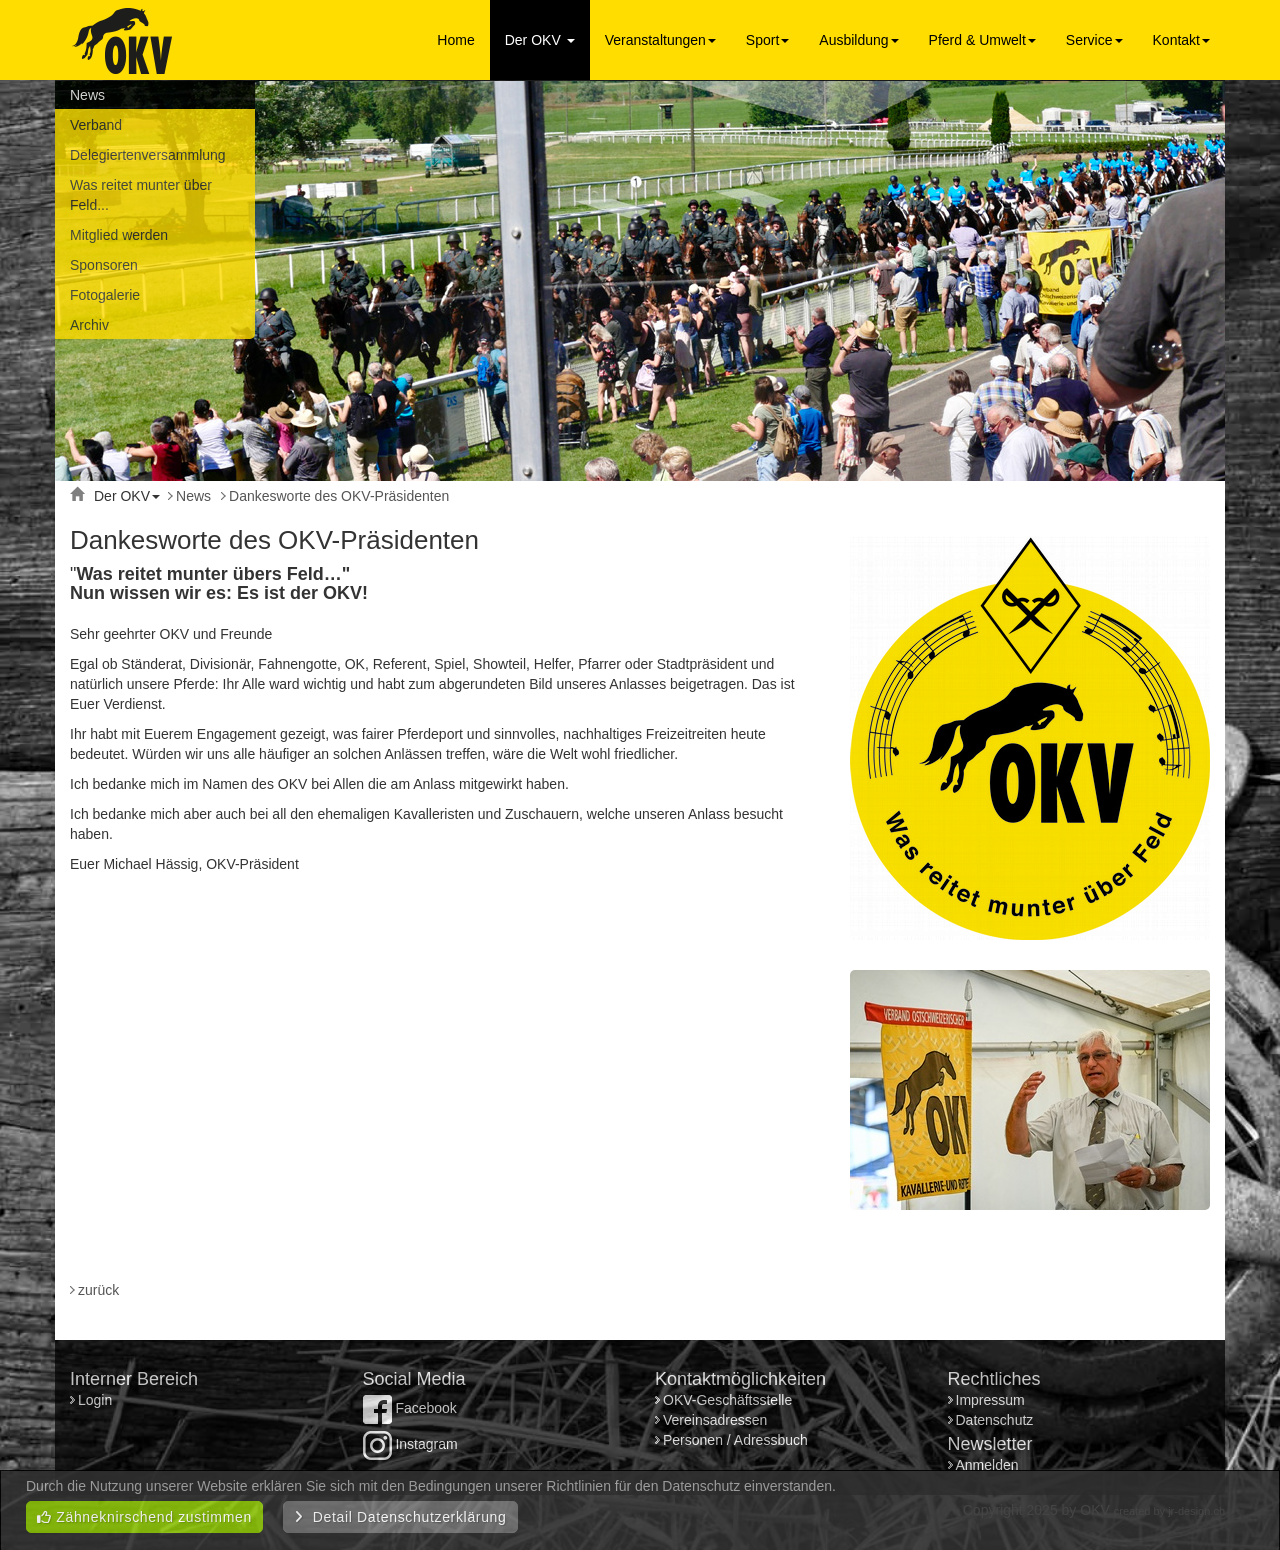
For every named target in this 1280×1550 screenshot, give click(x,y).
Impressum (990, 1400)
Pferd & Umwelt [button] (982, 40)
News (87, 95)
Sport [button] (767, 40)
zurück (98, 1290)
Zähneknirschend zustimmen (144, 1517)
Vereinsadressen (715, 1420)
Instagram (410, 1444)
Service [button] (1094, 40)
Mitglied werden (119, 235)
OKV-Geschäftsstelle (727, 1400)
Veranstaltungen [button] (660, 40)
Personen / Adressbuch (735, 1440)
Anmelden (987, 1465)
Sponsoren (104, 265)
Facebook (410, 1408)
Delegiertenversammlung (148, 155)
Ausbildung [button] (858, 40)
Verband (96, 125)
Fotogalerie (105, 295)
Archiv (89, 325)
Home (455, 40)
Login (97, 1400)
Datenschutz (995, 1420)
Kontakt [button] (1181, 40)
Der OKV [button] (540, 40)
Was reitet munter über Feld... (141, 195)
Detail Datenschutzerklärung (400, 1517)
